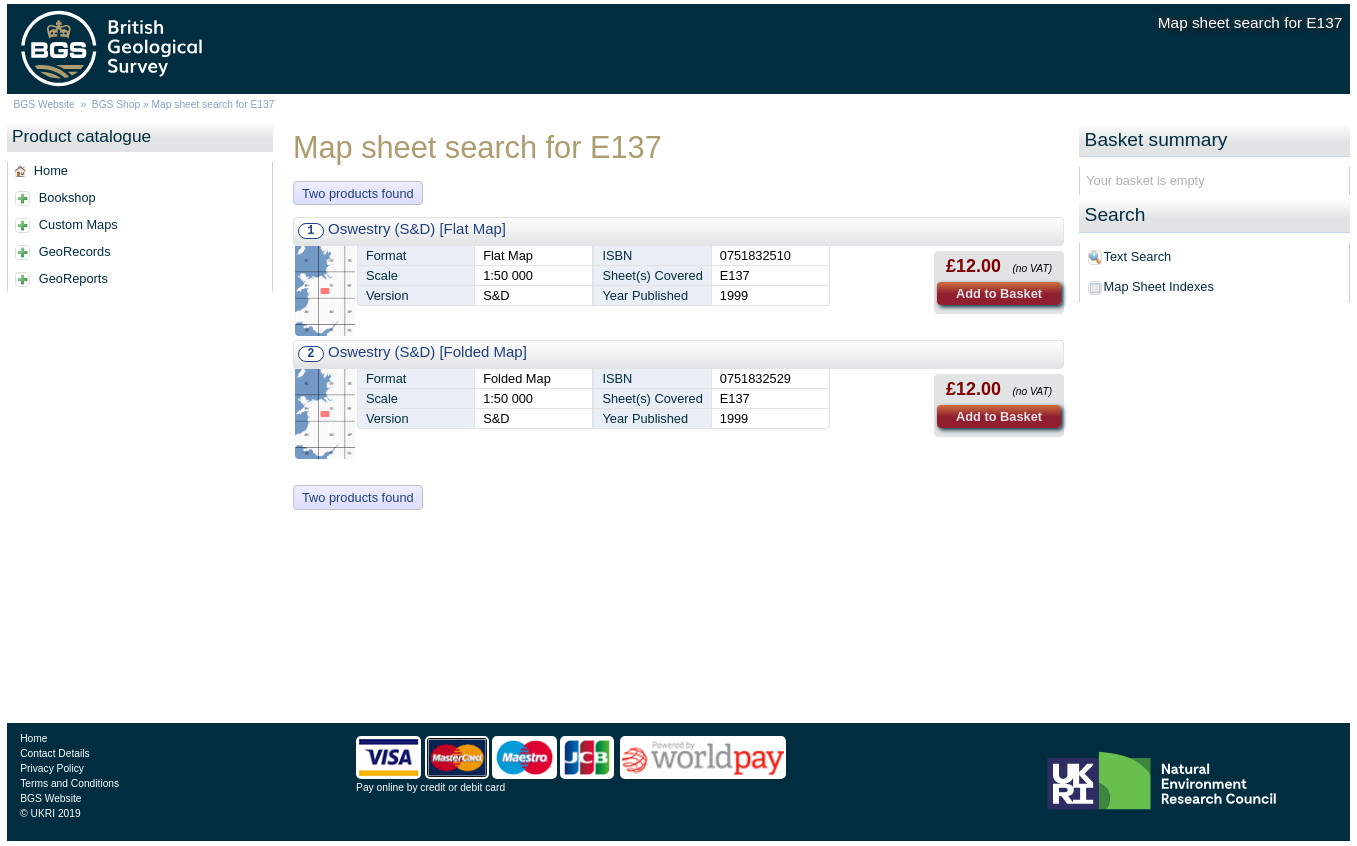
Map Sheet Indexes (1159, 286)
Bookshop (67, 197)
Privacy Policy (52, 768)
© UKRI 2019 (50, 813)
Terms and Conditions (69, 783)
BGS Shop (116, 104)
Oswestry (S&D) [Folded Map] (427, 351)
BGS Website (43, 104)
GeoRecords (75, 251)
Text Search (1138, 256)
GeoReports (73, 278)
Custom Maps (78, 224)
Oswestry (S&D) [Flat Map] (417, 228)
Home (51, 170)
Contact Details (54, 753)
